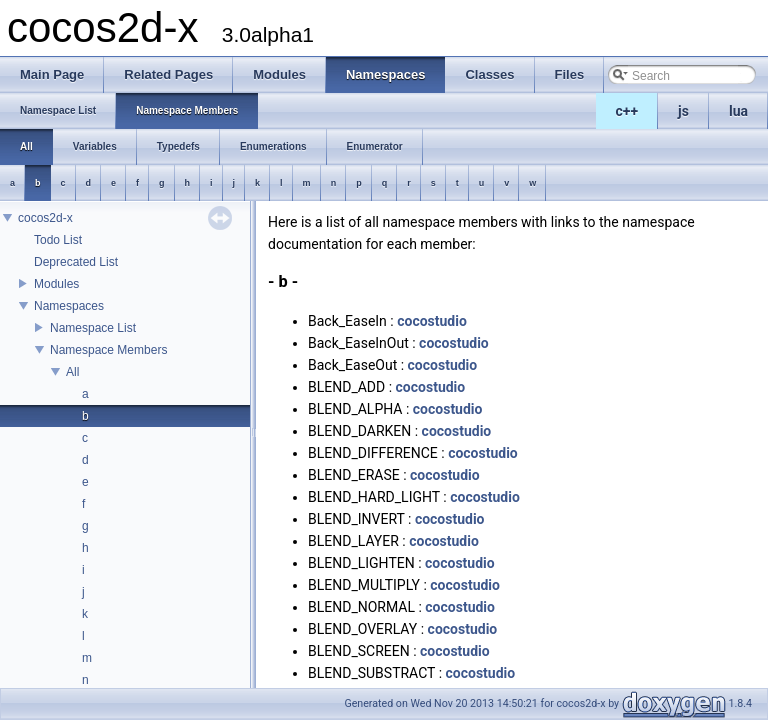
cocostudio (432, 321)
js (683, 111)
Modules (56, 284)
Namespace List (93, 328)
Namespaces (69, 306)
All (72, 372)
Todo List (58, 240)
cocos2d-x (45, 218)
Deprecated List (76, 262)
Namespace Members (108, 350)
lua (738, 111)
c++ (627, 111)
